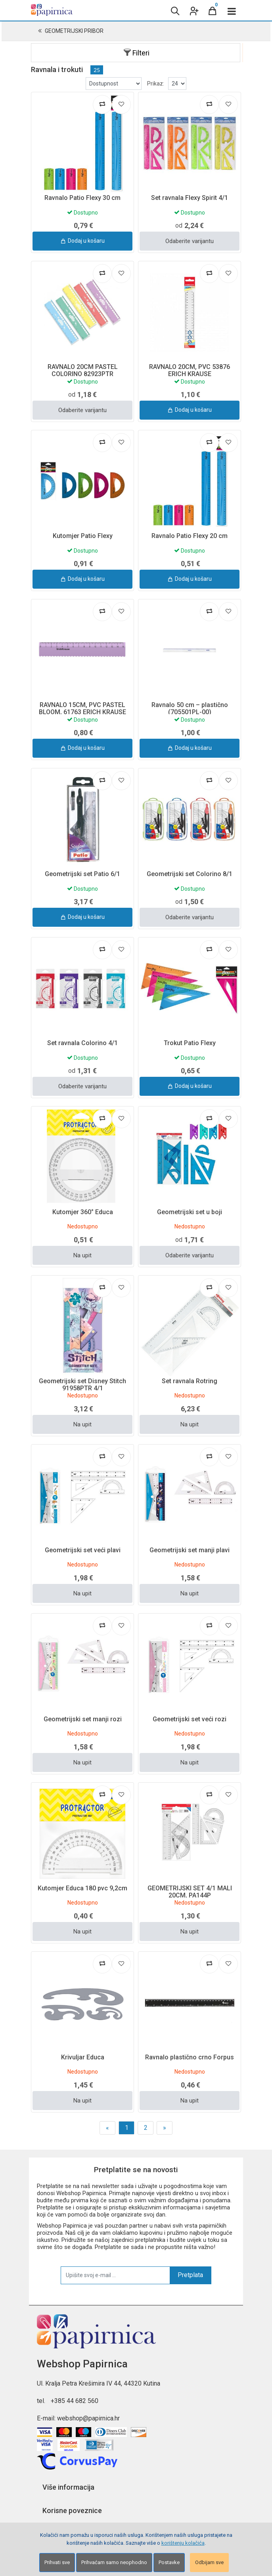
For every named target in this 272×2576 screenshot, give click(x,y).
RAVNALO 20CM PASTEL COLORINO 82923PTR (83, 370)
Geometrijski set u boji (189, 1212)
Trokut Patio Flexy (190, 1043)
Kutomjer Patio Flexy (83, 536)
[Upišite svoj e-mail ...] (115, 2275)
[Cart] (212, 10)
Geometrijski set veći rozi (189, 1719)
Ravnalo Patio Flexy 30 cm (82, 198)
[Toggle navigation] (231, 10)
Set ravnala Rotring (189, 1381)
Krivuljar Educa (82, 2057)
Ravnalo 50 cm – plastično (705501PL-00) (189, 708)
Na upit (82, 1255)
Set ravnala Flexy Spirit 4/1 (189, 198)
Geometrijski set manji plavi (189, 1550)
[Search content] (174, 10)
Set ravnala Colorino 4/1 (82, 1043)
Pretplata (190, 2275)
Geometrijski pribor (74, 31)
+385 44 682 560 (74, 2401)
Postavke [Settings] (169, 2562)
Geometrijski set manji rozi (83, 1719)
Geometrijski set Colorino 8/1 (189, 874)
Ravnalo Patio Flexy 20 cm (189, 536)
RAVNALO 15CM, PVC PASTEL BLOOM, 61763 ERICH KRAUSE (82, 708)
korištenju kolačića (183, 2543)
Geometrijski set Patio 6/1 (82, 874)
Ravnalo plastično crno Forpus (189, 2057)
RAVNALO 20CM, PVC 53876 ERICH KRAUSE (189, 370)
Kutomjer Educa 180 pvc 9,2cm (82, 1888)
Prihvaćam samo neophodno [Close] (114, 2562)
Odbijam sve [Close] (209, 2562)
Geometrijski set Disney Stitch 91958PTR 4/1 (82, 1384)
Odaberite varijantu (189, 241)
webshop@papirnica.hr (88, 2418)
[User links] (193, 10)
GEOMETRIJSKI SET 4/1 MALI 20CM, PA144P (189, 1891)
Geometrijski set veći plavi (83, 1550)
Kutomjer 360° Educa (82, 1212)
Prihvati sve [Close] (57, 2562)
